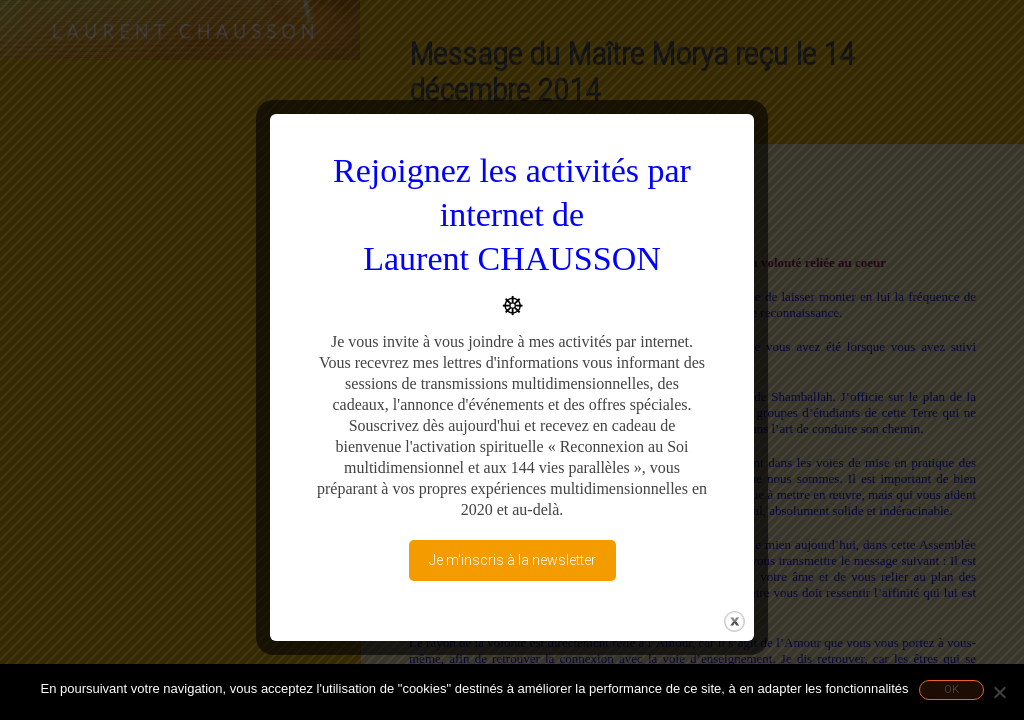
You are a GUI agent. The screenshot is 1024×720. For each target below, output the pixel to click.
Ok (951, 689)
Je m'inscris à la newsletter (512, 560)
